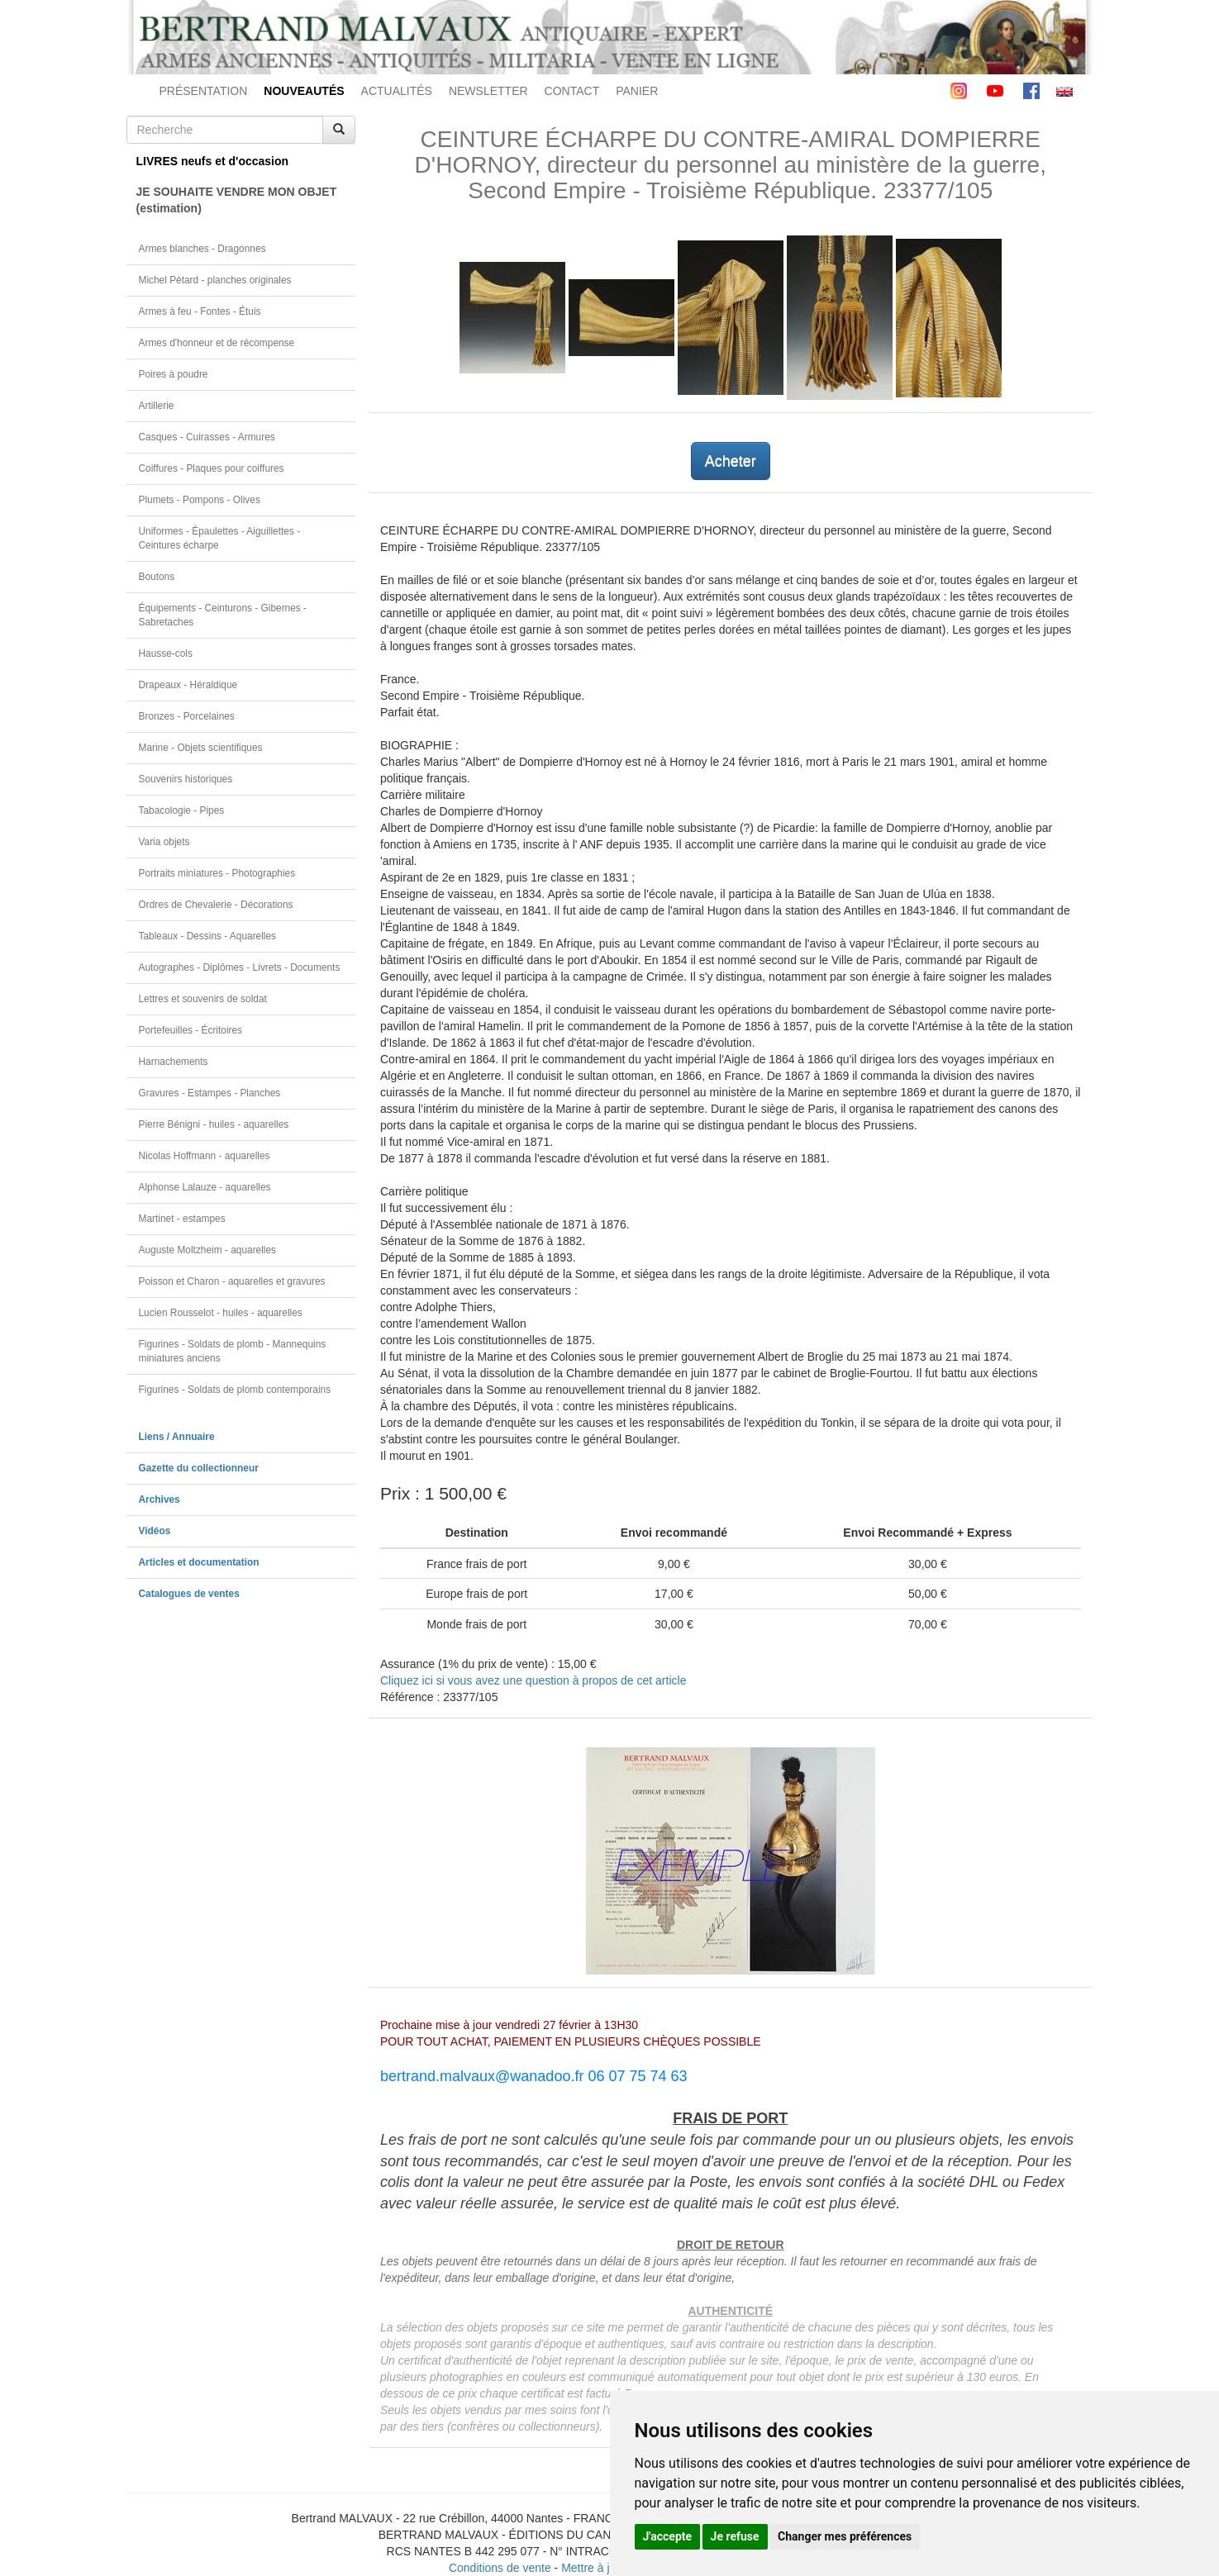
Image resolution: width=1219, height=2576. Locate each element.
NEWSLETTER (488, 90)
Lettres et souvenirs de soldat (203, 999)
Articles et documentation (199, 1562)
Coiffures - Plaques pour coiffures (211, 468)
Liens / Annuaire (177, 1436)
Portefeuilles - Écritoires (191, 1030)
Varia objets (164, 842)
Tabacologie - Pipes (182, 810)
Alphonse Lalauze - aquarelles (205, 1187)
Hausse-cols (166, 653)
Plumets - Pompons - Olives (199, 500)
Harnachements (173, 1061)
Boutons (157, 576)
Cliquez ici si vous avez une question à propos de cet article (533, 1680)
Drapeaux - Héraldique (188, 685)
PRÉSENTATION (204, 90)
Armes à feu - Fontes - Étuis (200, 311)
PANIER (637, 90)
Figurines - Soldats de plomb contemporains (235, 1389)
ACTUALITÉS (396, 90)
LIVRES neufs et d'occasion (212, 161)
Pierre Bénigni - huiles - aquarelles (214, 1124)
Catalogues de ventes (189, 1593)
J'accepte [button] (668, 2536)
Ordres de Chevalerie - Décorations (216, 904)
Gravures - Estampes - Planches (210, 1093)
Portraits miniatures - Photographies (217, 873)
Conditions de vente (500, 2567)
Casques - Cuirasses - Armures (207, 437)
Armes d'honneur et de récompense (217, 343)
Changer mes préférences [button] (845, 2536)
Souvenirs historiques (186, 779)
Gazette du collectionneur (199, 1468)
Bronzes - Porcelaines (187, 716)
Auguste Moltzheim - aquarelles (208, 1250)
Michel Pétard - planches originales (215, 280)
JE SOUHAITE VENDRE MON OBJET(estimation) (236, 200)
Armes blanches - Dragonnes (202, 248)
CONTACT (572, 90)
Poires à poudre (173, 374)
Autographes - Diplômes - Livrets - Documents (239, 967)
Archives (159, 1499)
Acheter (730, 461)
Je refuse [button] (735, 2536)
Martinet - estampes (182, 1218)
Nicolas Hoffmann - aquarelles (204, 1156)
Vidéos (155, 1531)
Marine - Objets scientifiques (201, 747)
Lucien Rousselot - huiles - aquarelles (220, 1313)
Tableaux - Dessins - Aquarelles (208, 936)
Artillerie (156, 405)
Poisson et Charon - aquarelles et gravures (232, 1281)
